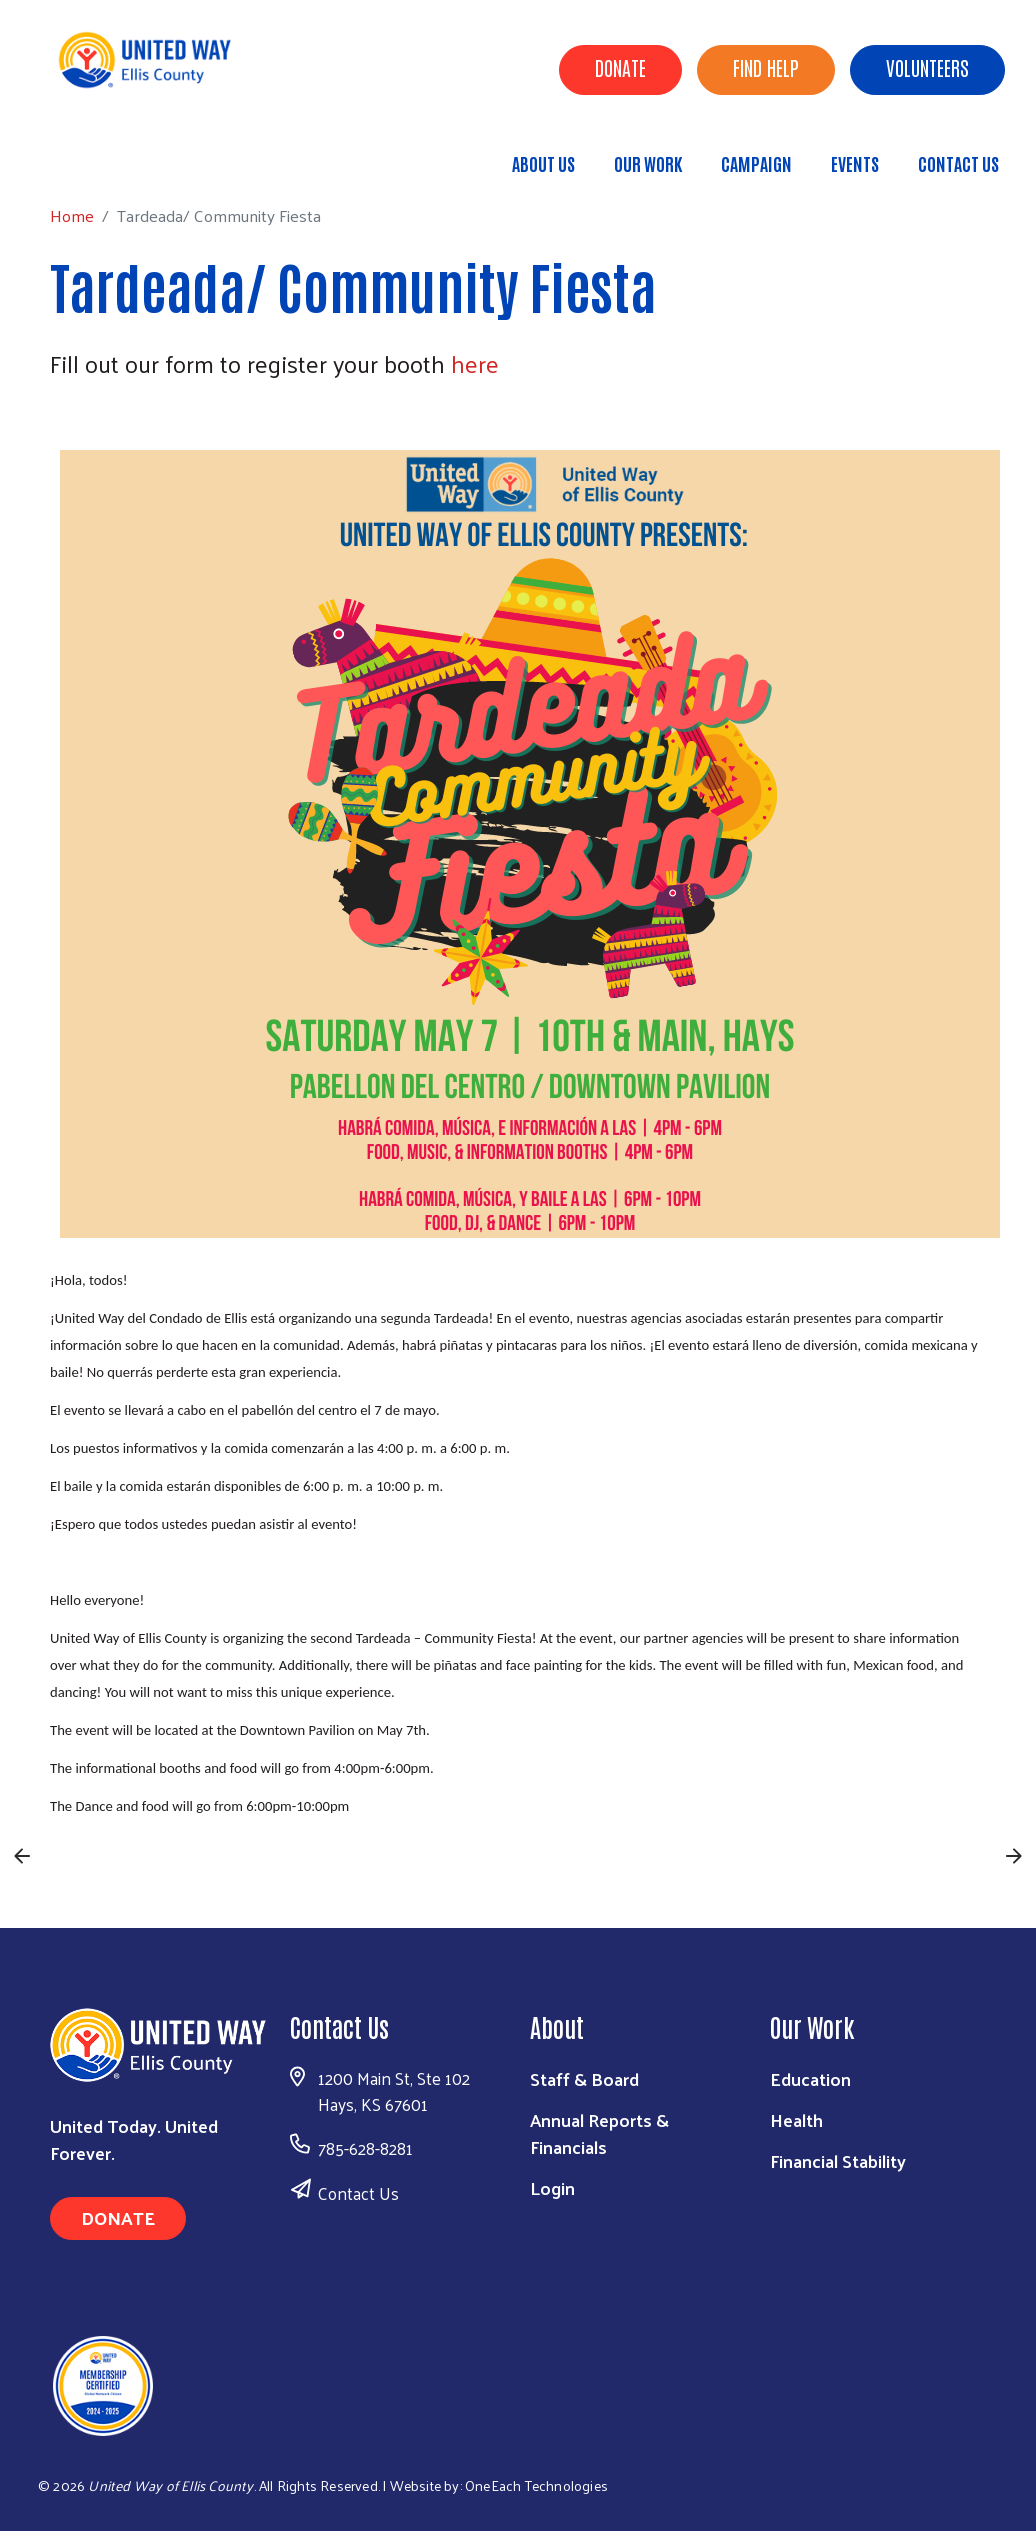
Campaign (756, 163)
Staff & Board (584, 2078)
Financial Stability (838, 2160)
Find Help (766, 67)
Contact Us (958, 163)
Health (796, 2119)
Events (855, 163)
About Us (543, 163)
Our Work (648, 163)
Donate (620, 67)
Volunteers (927, 67)
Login (552, 2187)
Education (810, 2078)
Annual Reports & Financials (599, 2133)
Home (117, 154)
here (475, 363)
